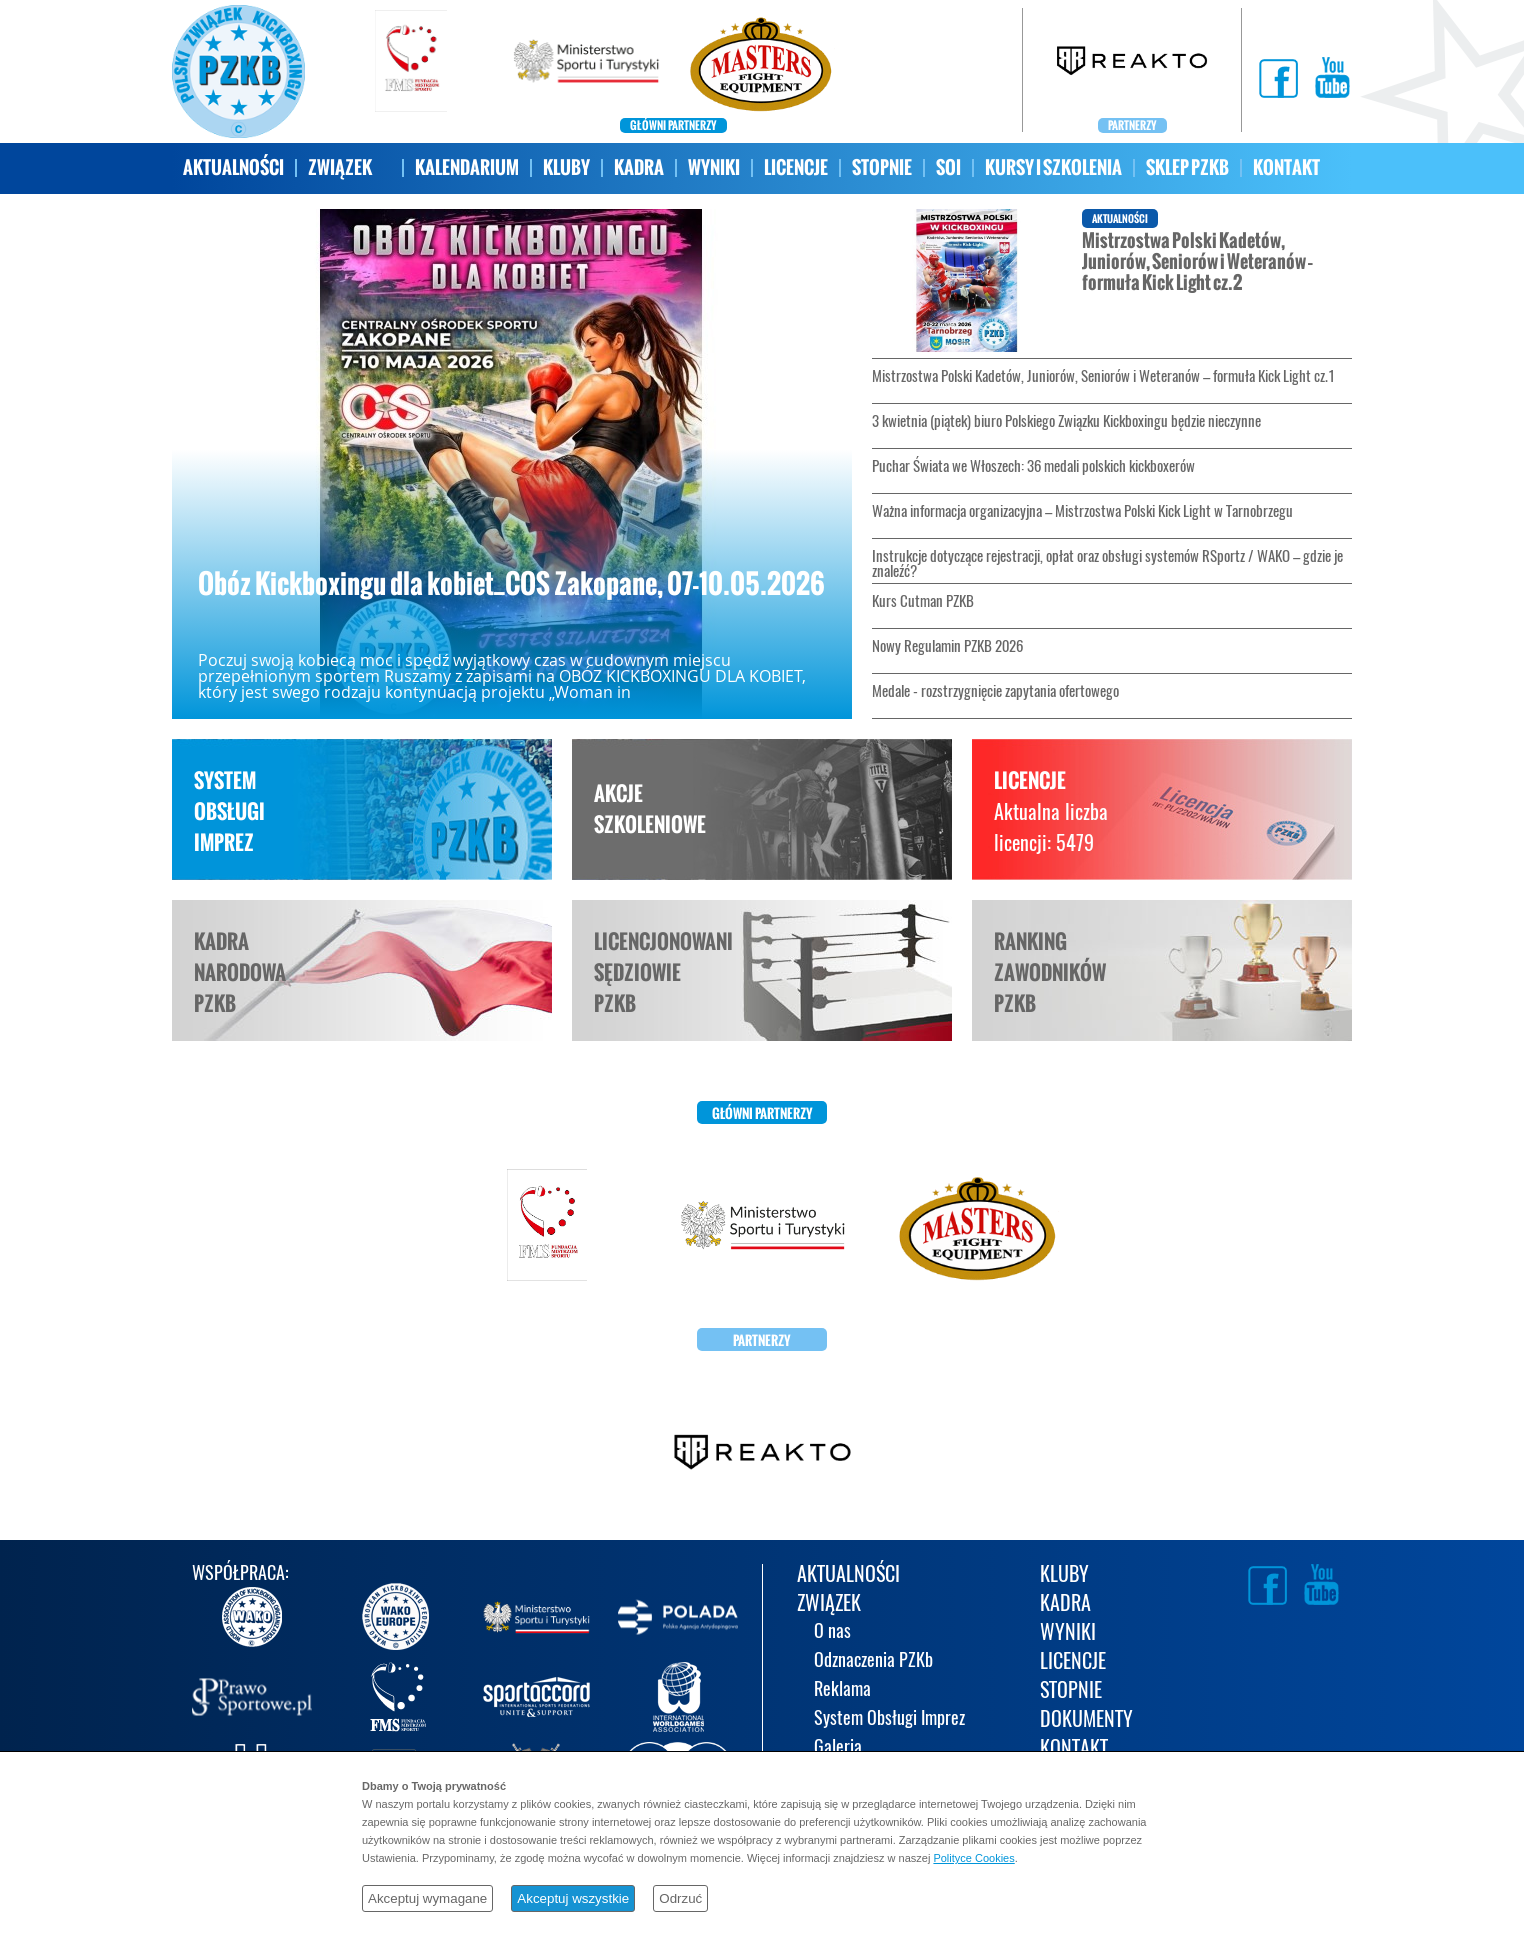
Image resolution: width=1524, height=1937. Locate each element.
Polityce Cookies (973, 1858)
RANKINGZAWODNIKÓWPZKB (1050, 972)
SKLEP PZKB (1187, 167)
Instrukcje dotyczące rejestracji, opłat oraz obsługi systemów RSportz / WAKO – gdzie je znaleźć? (1107, 563)
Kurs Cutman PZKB (923, 601)
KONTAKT (1286, 167)
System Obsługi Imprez (889, 1719)
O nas (832, 1632)
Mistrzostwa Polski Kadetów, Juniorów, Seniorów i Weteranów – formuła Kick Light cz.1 (1103, 376)
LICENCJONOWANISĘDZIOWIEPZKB (663, 972)
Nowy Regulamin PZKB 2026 (947, 646)
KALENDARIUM (467, 167)
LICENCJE (796, 167)
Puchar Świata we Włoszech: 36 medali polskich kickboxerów (1033, 466)
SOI (948, 167)
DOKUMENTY (1086, 1720)
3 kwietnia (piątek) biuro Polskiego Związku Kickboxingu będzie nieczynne (1066, 421)
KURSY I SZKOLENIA (1053, 167)
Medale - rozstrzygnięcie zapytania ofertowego (995, 691)
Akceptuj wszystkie (573, 1898)
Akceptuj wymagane (427, 1898)
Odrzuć (680, 1898)
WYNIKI (714, 167)
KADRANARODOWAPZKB (240, 972)
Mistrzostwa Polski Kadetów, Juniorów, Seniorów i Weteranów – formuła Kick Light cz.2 (1092, 280)
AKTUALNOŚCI (233, 167)
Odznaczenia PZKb (873, 1661)
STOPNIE (882, 167)
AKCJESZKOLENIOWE (650, 809)
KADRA (639, 167)
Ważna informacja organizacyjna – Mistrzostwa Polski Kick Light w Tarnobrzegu (1082, 511)
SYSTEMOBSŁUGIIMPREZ (229, 811)
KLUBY (566, 167)
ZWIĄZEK (340, 167)
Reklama (842, 1690)
